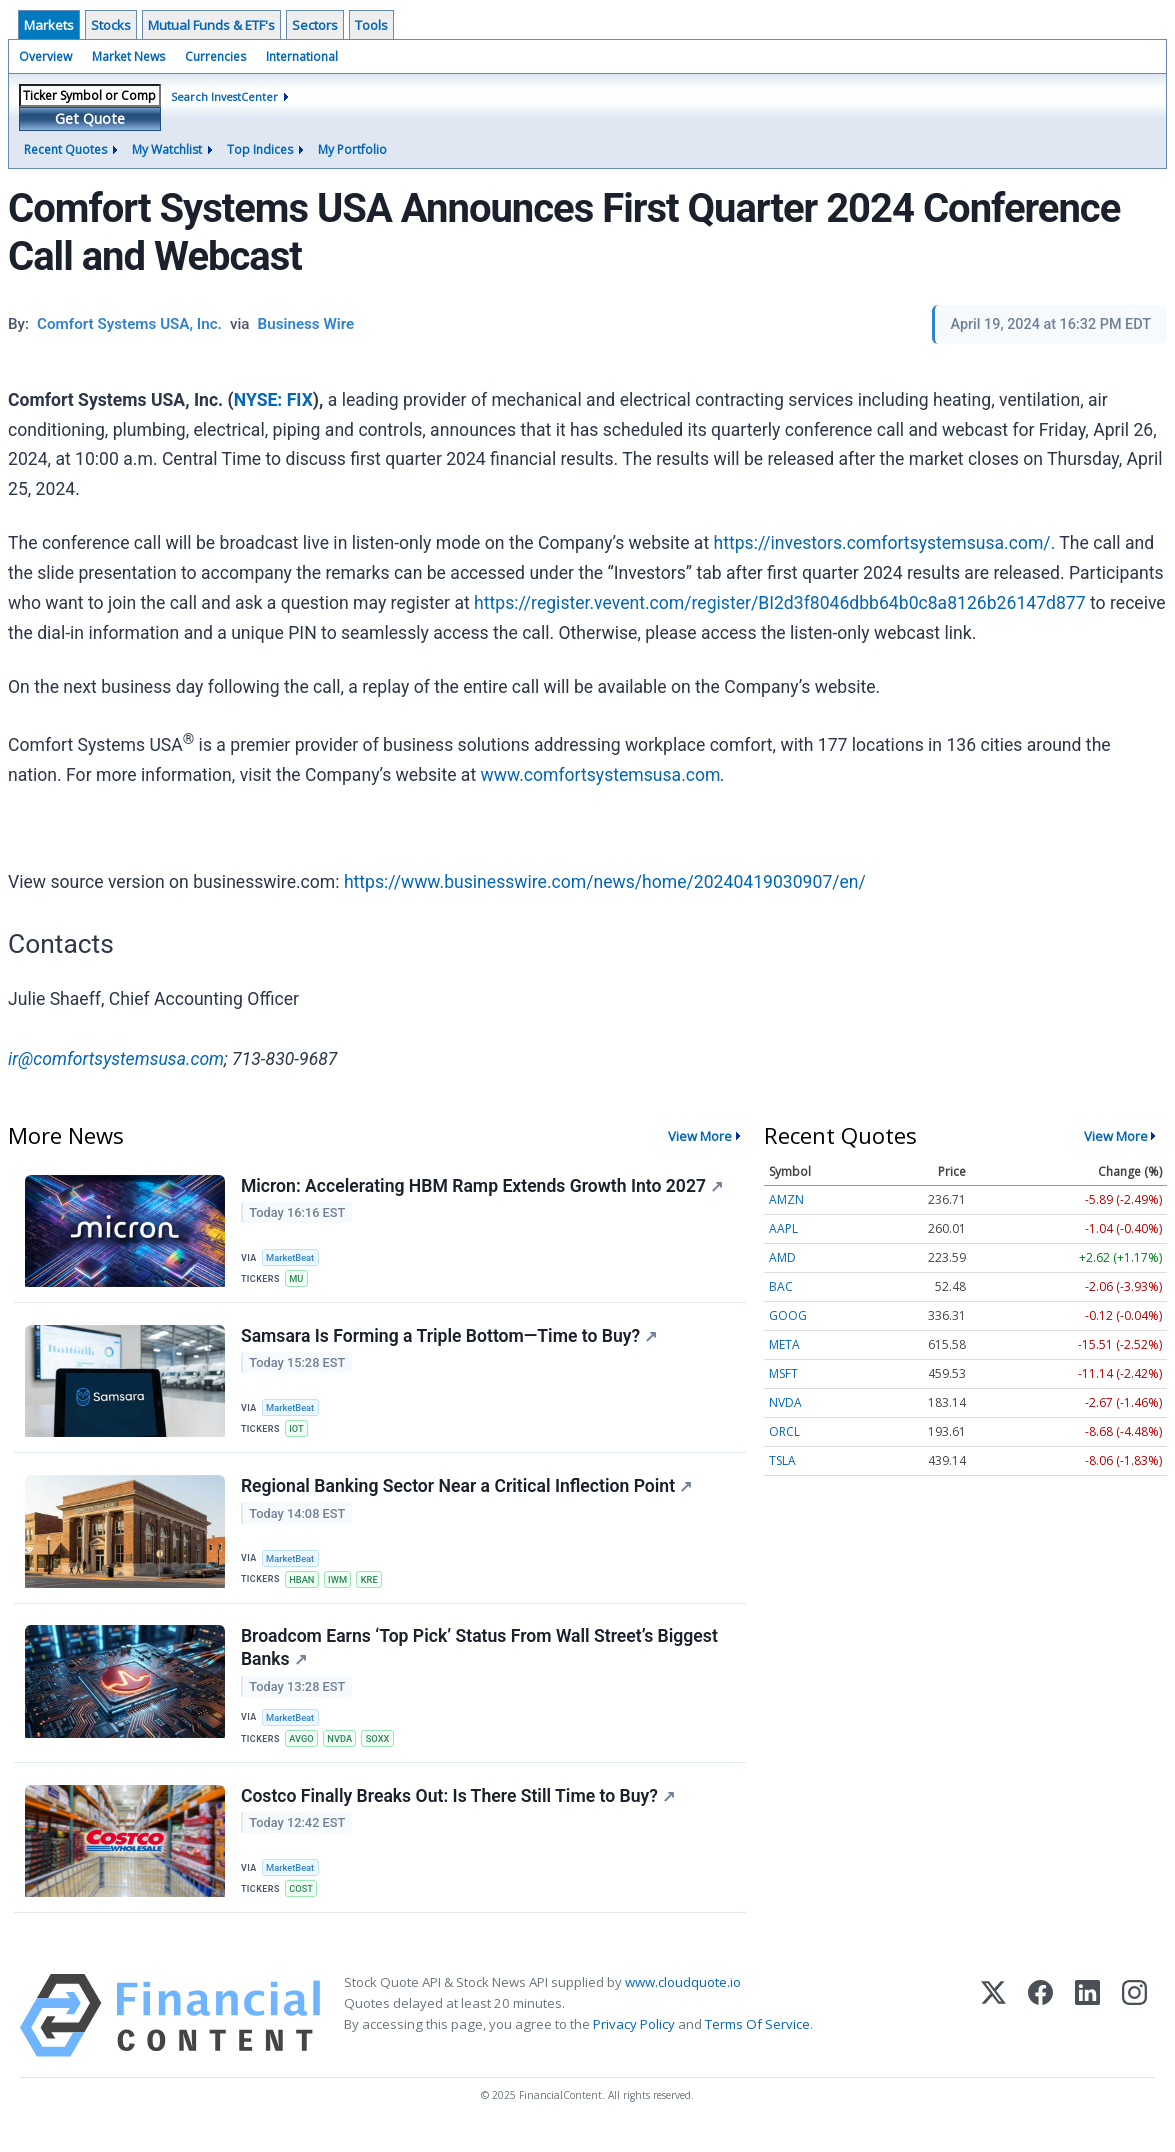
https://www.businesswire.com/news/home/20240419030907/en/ (605, 882)
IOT (298, 1433)
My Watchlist (167, 149)
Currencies (215, 56)
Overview (45, 56)
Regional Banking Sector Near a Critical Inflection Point (467, 1494)
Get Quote (90, 118)
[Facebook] (1040, 2033)
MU (298, 1279)
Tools (371, 25)
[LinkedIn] (1087, 2033)
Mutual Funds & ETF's (211, 25)
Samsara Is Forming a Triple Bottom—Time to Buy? (450, 1340)
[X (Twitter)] (993, 2033)
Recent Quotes (65, 149)
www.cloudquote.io (683, 2000)
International (302, 56)
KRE (375, 1586)
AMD (782, 1257)
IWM (342, 1586)
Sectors (315, 25)
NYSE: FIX (273, 400)
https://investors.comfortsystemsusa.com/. (885, 543)
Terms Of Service (757, 2043)
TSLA (782, 1460)
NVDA (344, 1750)
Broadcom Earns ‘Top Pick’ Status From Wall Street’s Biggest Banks (480, 1659)
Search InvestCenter (224, 96)
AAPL (783, 1228)
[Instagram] (1134, 2033)
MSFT (783, 1373)
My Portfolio (352, 149)
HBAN (304, 1586)
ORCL (784, 1431)
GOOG (788, 1315)
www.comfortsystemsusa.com (601, 775)
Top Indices (260, 149)
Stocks (111, 25)
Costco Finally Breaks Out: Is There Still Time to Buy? (459, 1812)
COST (303, 1904)
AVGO (303, 1750)
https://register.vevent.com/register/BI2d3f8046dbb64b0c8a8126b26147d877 (780, 603)
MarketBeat (293, 1257)
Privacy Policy (634, 2043)
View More (700, 1136)
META (784, 1344)
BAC (781, 1286)
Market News (128, 56)
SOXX (383, 1750)
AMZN (786, 1199)
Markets (49, 25)
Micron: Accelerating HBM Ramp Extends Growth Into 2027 (483, 1187)
